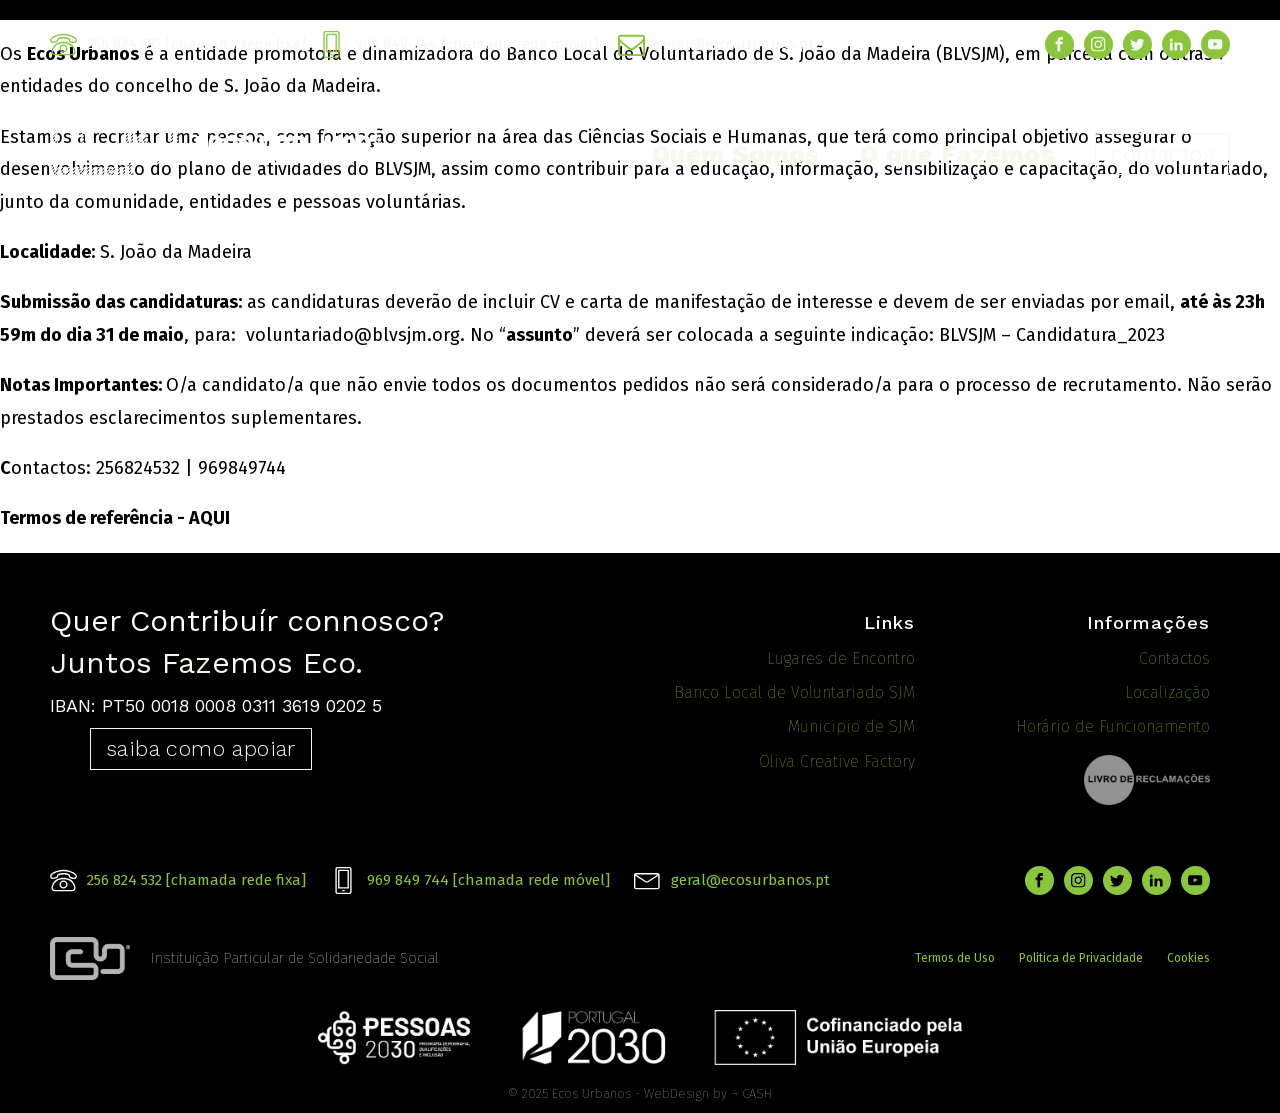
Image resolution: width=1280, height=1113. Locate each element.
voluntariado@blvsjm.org (353, 335)
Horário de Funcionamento (1113, 726)
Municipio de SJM (851, 726)
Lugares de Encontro (841, 658)
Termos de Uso (955, 956)
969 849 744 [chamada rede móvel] (476, 44)
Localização (1167, 692)
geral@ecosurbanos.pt (734, 44)
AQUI (209, 518)
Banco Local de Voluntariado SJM (794, 692)
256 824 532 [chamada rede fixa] (196, 44)
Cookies (1188, 956)
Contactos (1174, 658)
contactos (1162, 153)
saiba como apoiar (201, 748)
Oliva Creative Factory (837, 761)
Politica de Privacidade (1081, 956)
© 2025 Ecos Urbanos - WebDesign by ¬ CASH (640, 1090)
